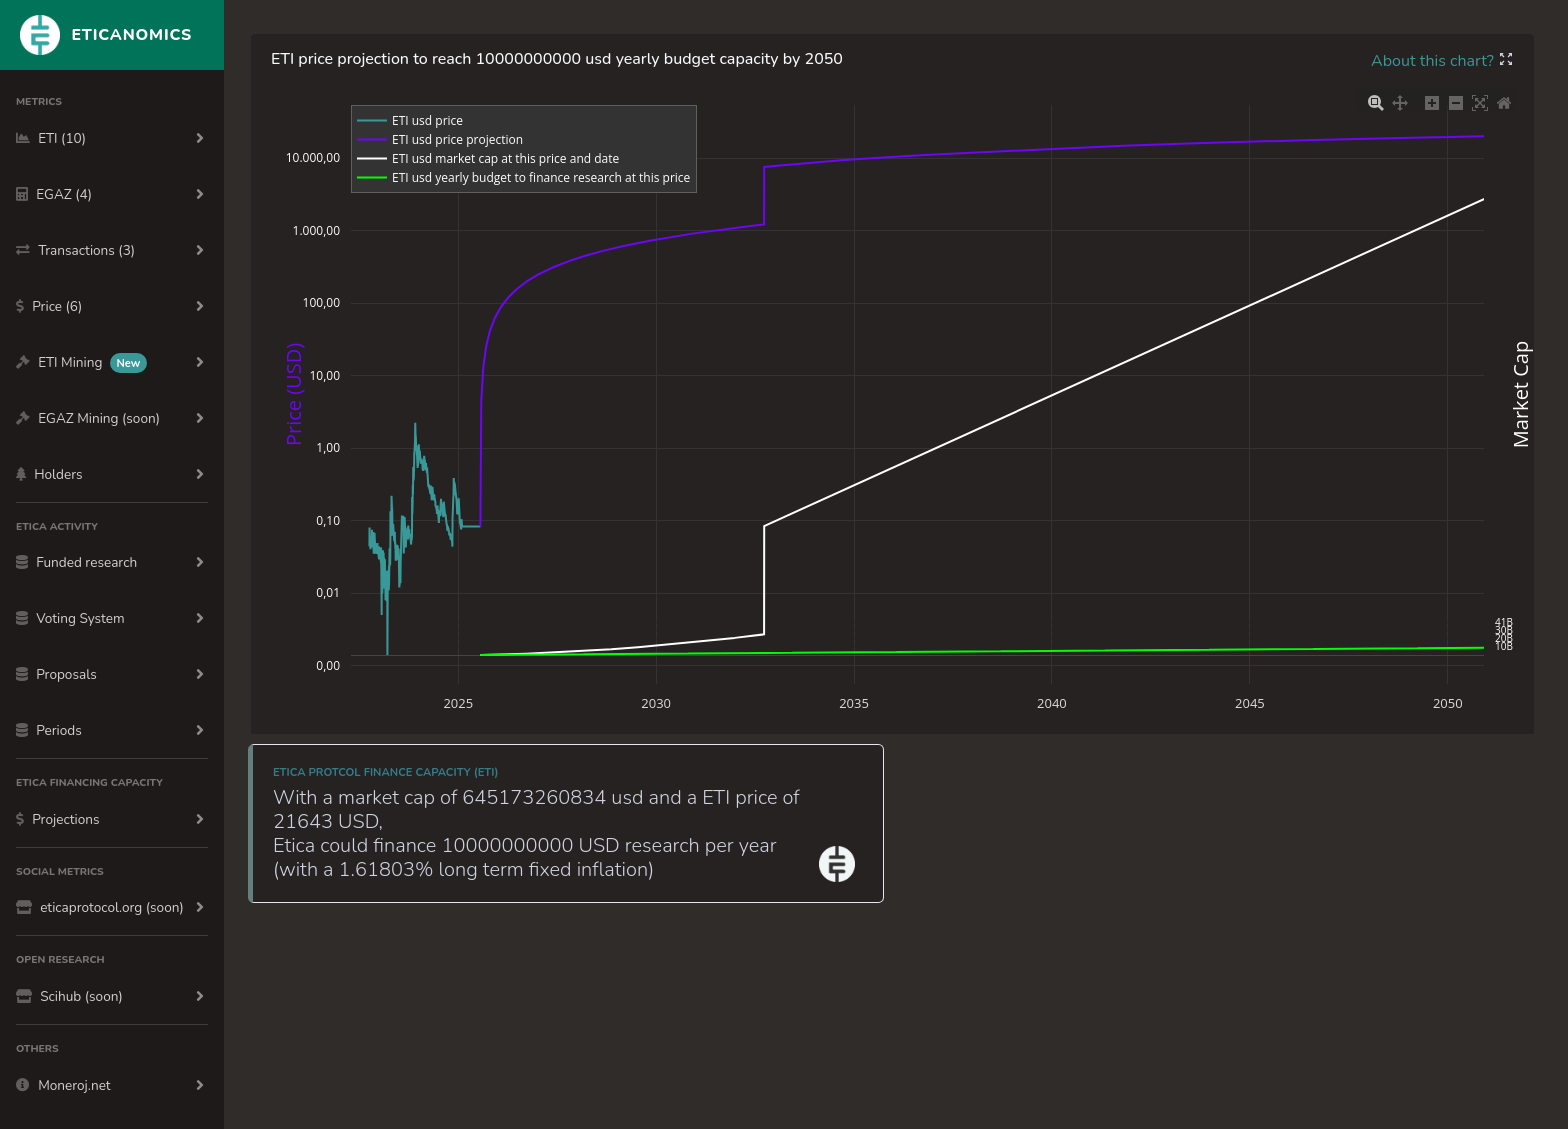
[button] (1506, 61)
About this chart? (1434, 61)
